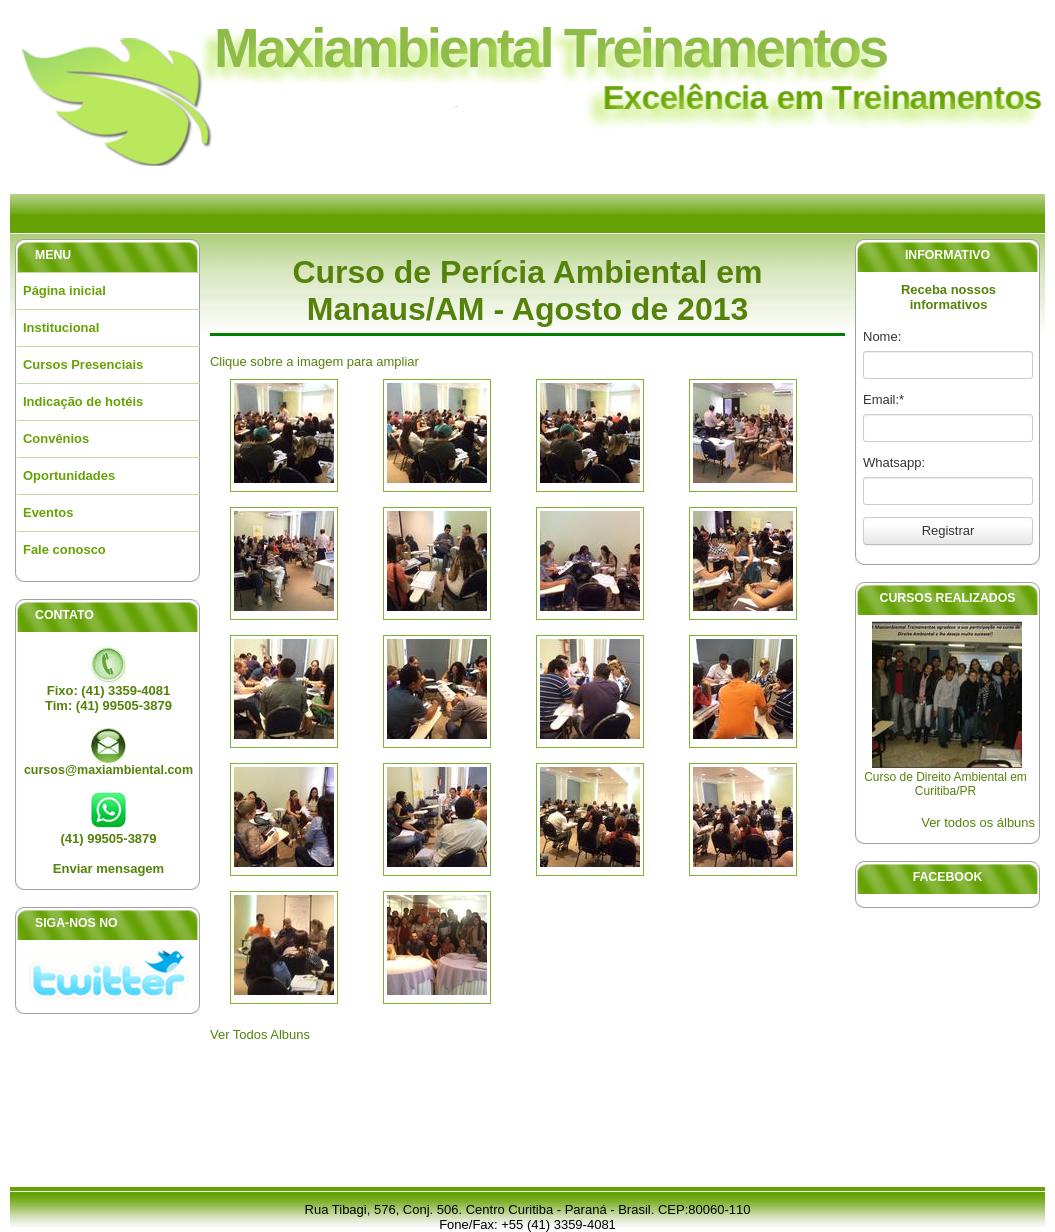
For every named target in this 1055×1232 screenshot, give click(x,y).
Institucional (61, 327)
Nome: (882, 336)
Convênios (56, 438)
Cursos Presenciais (83, 364)
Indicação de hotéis (83, 401)
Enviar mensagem (108, 868)
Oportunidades (69, 475)
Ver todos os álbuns (978, 822)
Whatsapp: (894, 462)
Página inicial (64, 290)
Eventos (48, 512)
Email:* (883, 399)
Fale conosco (64, 549)
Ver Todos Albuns (260, 1034)
